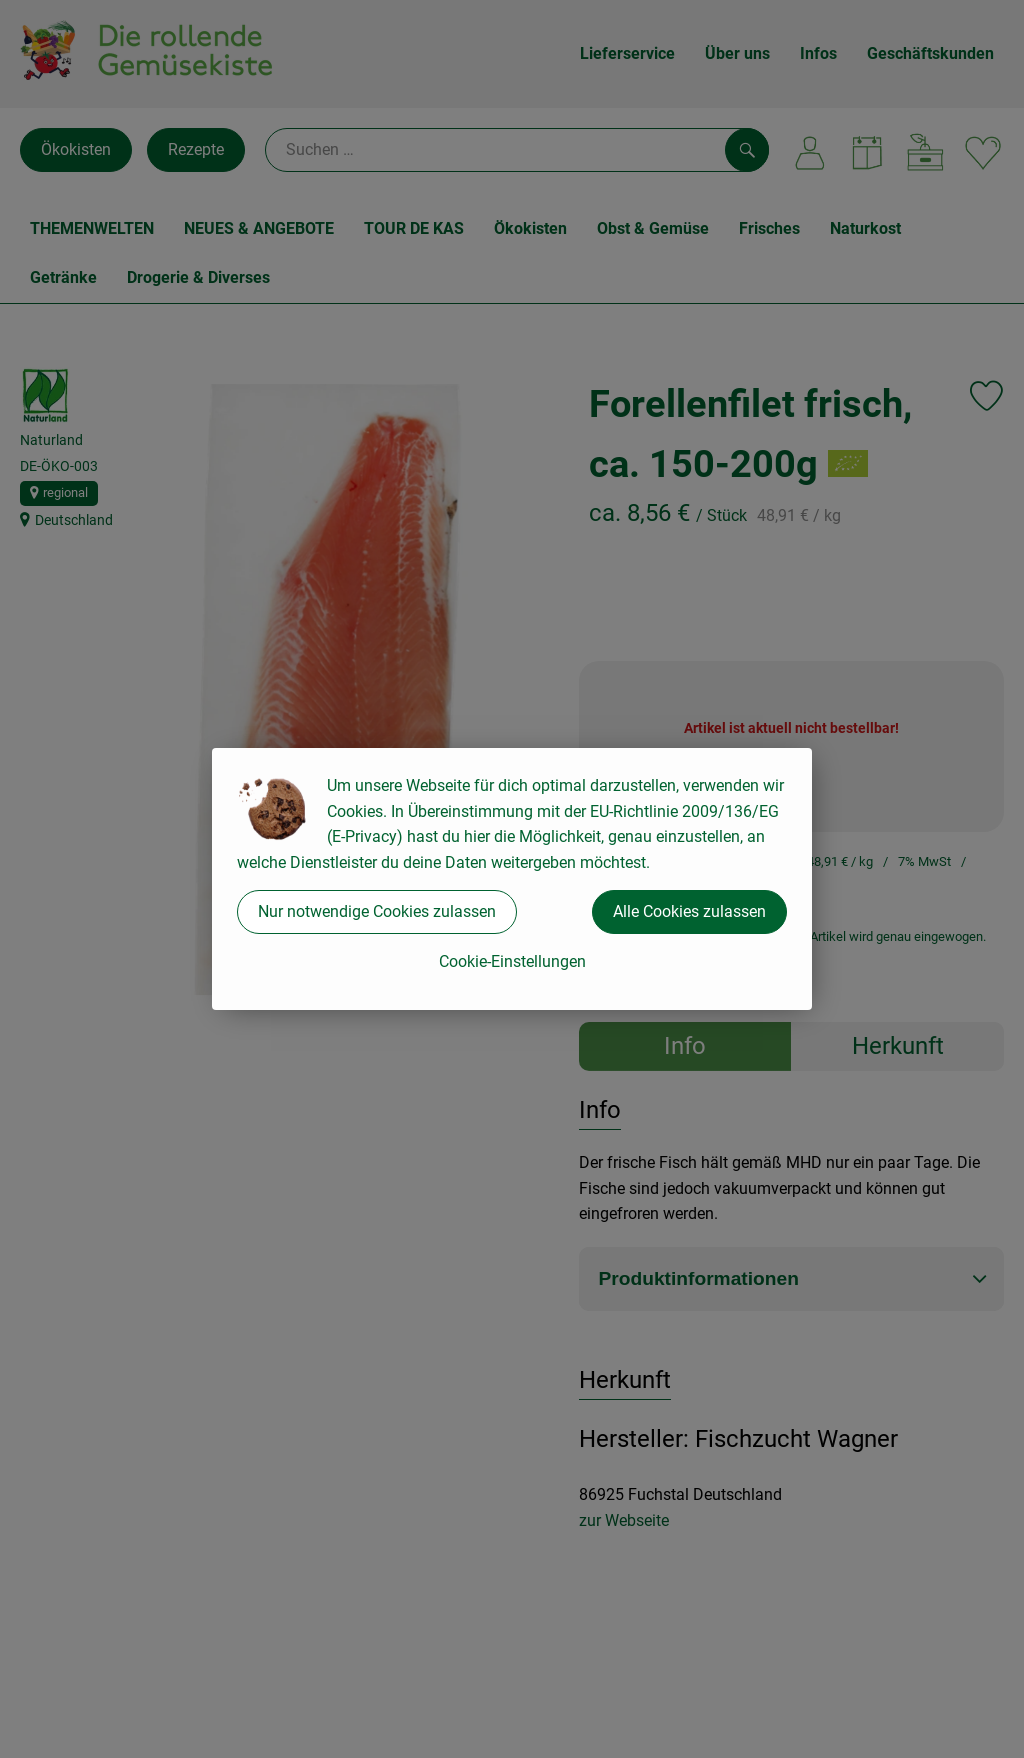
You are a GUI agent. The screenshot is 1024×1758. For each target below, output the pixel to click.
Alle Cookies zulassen (689, 911)
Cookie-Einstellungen (512, 961)
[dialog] (512, 879)
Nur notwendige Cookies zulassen (377, 911)
